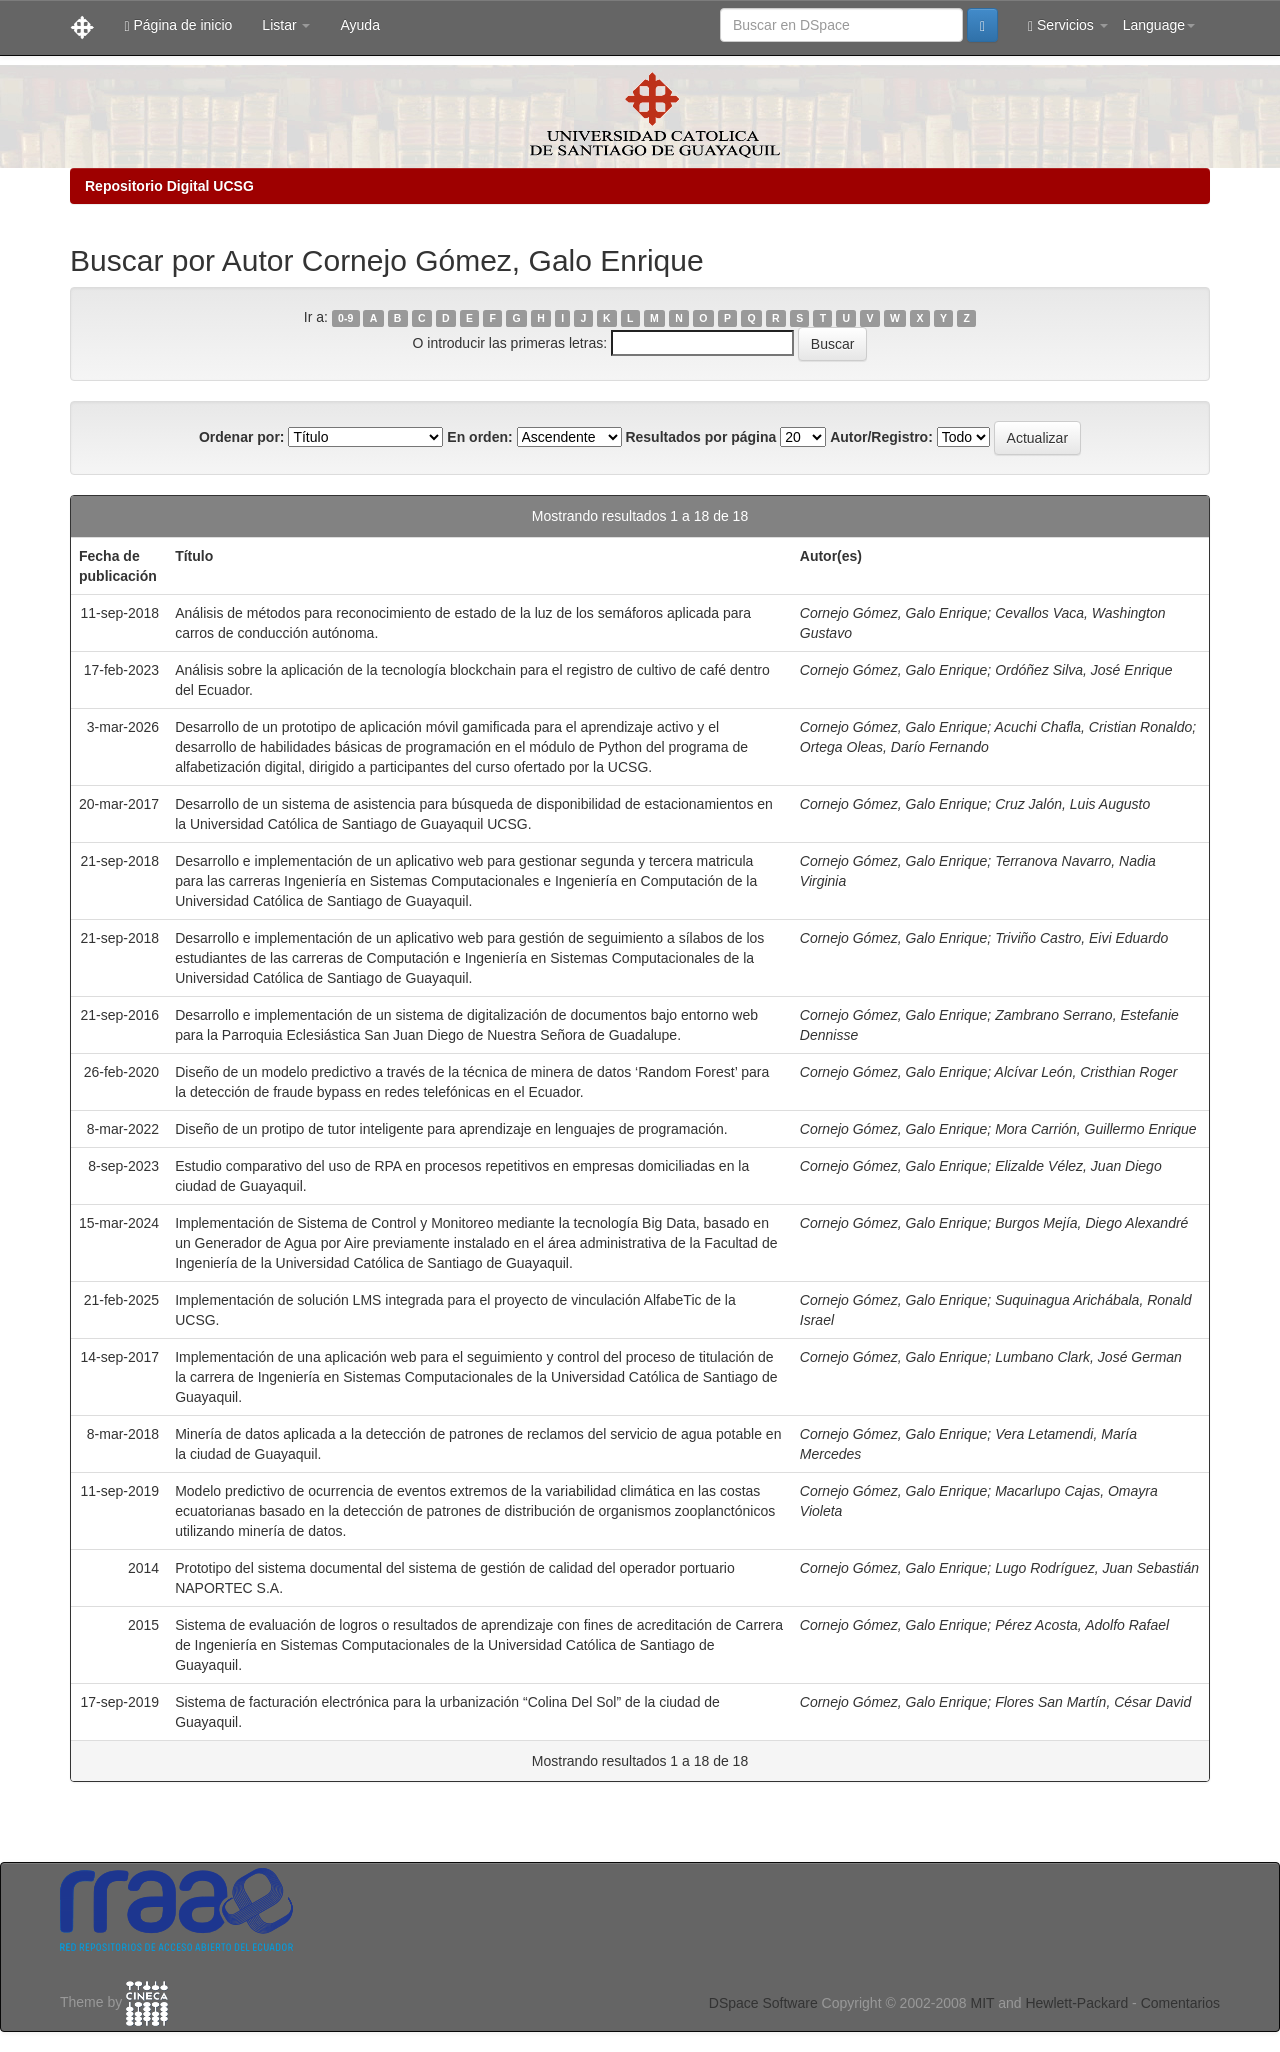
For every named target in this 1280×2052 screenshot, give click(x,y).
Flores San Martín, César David (1093, 1702)
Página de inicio (178, 25)
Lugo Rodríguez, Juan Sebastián (1097, 1568)
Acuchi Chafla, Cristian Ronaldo (1094, 727)
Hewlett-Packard (1076, 2003)
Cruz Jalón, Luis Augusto (1072, 804)
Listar (286, 25)
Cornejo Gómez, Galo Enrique (894, 613)
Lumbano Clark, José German (1088, 1357)
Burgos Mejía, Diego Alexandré (1091, 1223)
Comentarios (1180, 2003)
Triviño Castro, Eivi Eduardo (1081, 938)
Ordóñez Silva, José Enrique (1083, 670)
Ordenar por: (242, 437)
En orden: (479, 437)
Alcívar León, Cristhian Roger (1086, 1072)
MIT (982, 2003)
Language (1159, 25)
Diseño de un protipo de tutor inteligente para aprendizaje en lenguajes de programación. (451, 1129)
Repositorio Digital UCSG (169, 186)
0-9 (345, 318)
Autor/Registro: (881, 437)
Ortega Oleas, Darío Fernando (894, 747)
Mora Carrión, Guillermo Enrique (1096, 1129)
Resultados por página (700, 437)
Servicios (1068, 25)
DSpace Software (763, 2003)
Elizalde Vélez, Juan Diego (1078, 1166)
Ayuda (359, 25)
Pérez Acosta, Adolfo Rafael (1082, 1625)
